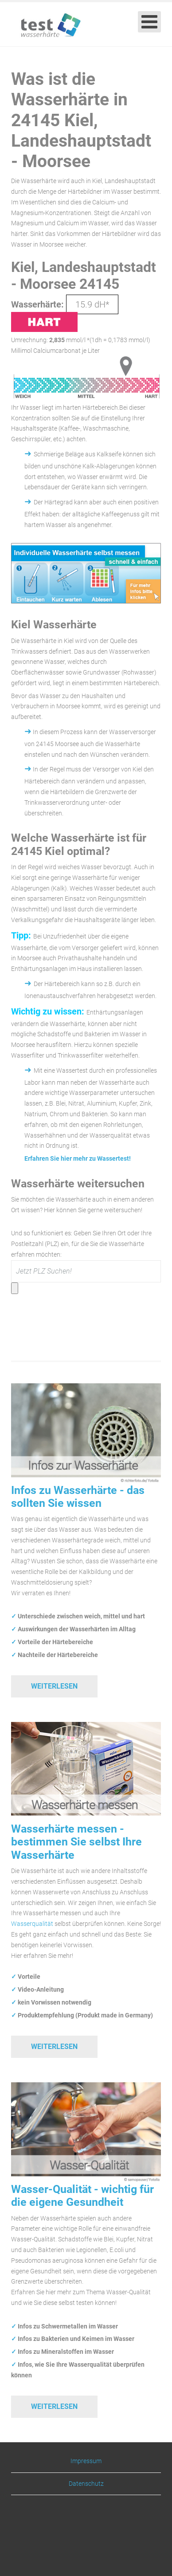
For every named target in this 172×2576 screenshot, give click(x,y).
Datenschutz (86, 2483)
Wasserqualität (32, 1923)
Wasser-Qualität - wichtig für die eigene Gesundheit (82, 2196)
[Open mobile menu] (149, 21)
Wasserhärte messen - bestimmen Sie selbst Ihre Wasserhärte (76, 1841)
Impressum (86, 2461)
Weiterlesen (54, 1686)
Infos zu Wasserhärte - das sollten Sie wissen (78, 1497)
